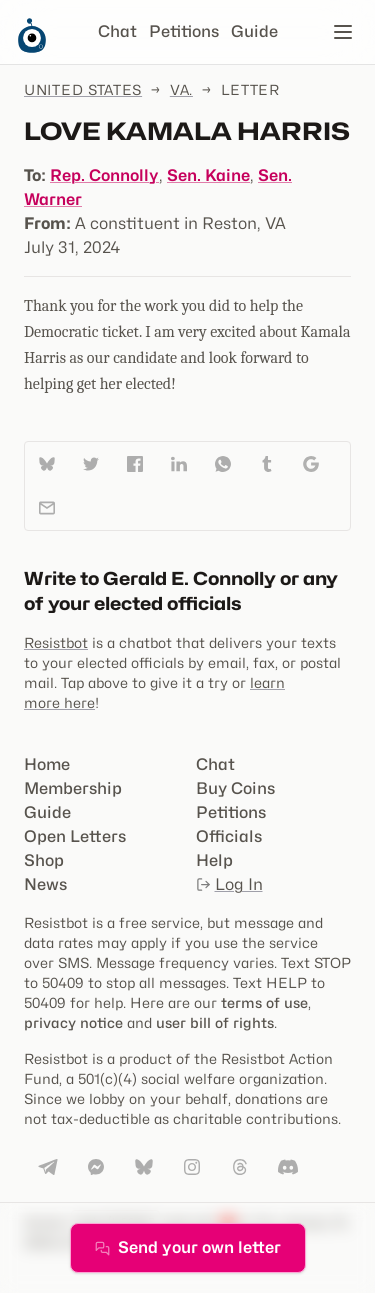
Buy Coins (235, 788)
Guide (254, 31)
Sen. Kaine (208, 175)
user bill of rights (215, 1022)
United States (83, 89)
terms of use (264, 1002)
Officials (229, 836)
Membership (73, 788)
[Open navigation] (343, 32)
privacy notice (73, 1022)
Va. (181, 89)
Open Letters (75, 836)
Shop (44, 860)
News (45, 884)
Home (47, 764)
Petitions (184, 31)
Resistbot (56, 642)
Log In (229, 884)
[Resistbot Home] (32, 48)
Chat (117, 31)
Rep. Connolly (104, 175)
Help (214, 860)
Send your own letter (188, 1247)
